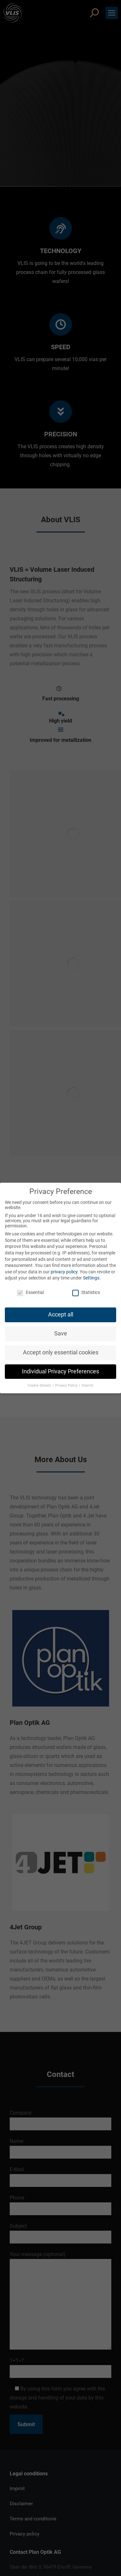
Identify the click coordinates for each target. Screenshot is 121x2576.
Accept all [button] (60, 1314)
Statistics (86, 1292)
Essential (30, 1292)
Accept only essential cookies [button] (60, 1352)
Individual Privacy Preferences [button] (60, 1371)
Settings (91, 1277)
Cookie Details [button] (40, 1385)
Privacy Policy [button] (66, 1385)
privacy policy (64, 1271)
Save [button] (60, 1333)
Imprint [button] (87, 1385)
